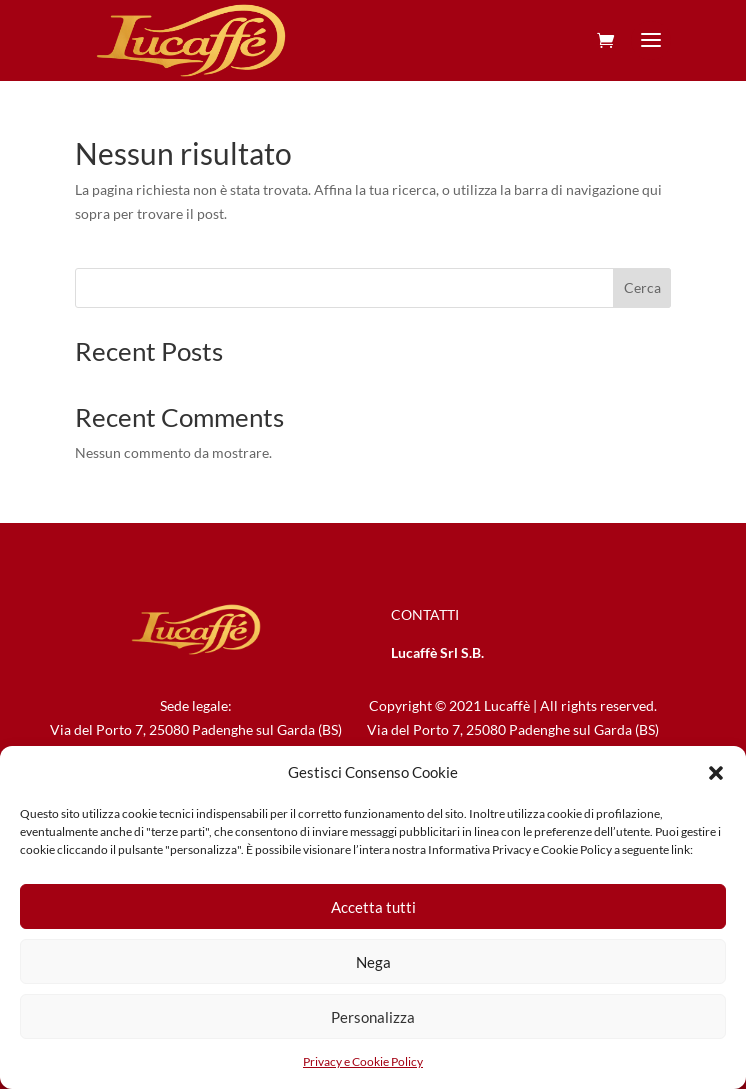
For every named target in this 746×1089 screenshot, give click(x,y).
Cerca (642, 287)
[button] (716, 773)
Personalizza (373, 1017)
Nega (373, 962)
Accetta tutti (373, 907)
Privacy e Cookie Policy (363, 1061)
